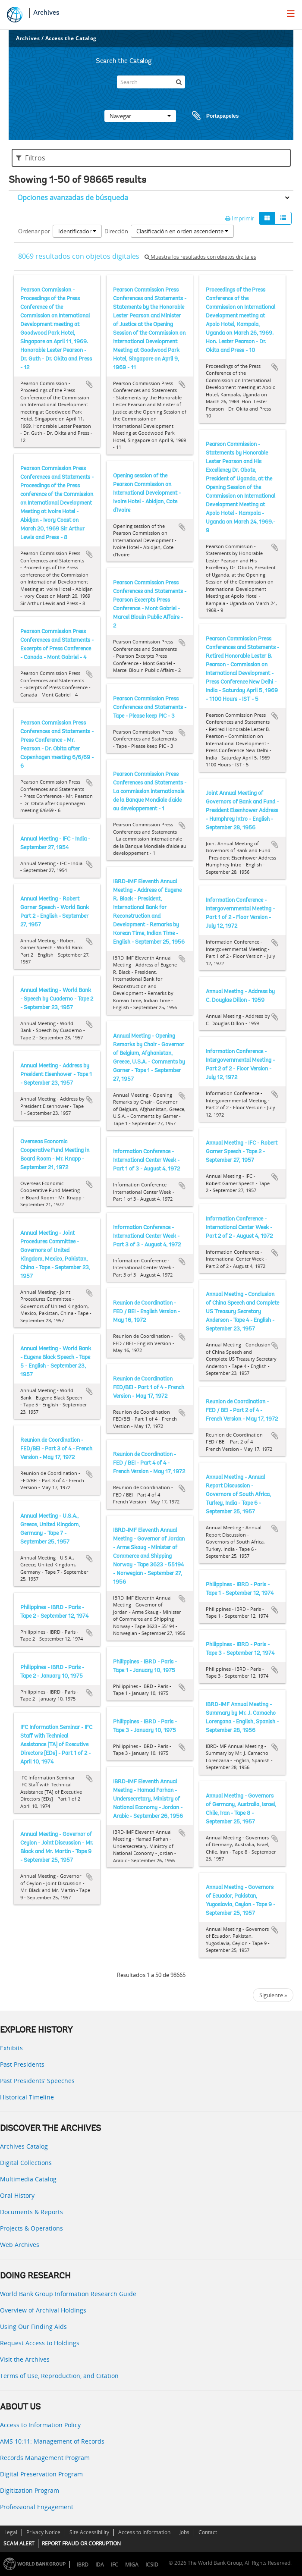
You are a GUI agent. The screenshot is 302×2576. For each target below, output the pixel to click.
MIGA (131, 2564)
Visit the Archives (25, 2359)
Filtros (30, 158)
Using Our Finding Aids (33, 2326)
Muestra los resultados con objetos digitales (200, 256)
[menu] (291, 13)
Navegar (140, 116)
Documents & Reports (31, 2212)
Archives (46, 12)
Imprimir (239, 218)
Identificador (77, 231)
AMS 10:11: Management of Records (52, 2441)
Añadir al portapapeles (89, 384)
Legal (10, 2532)
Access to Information (144, 2532)
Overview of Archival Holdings (43, 2310)
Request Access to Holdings (39, 2343)
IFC (114, 2564)
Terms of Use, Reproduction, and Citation (59, 2376)
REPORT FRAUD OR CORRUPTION (81, 2543)
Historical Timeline (27, 2097)
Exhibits (11, 2048)
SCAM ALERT (19, 2543)
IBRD (82, 2564)
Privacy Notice (43, 2532)
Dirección (116, 231)
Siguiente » (273, 1995)
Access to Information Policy (40, 2425)
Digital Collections (26, 2163)
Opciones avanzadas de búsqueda (72, 197)
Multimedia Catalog (28, 2179)
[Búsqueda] (178, 81)
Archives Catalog (24, 2146)
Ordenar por (34, 231)
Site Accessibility (89, 2532)
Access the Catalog (71, 38)
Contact (207, 2532)
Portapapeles (207, 116)
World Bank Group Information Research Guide (68, 2294)
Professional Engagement (36, 2507)
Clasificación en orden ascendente (182, 231)
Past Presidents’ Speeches (37, 2081)
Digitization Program (29, 2490)
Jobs (184, 2532)
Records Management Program (45, 2458)
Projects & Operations (31, 2228)
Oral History (17, 2195)
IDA (99, 2564)
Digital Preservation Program (41, 2474)
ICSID (151, 2564)
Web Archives (19, 2244)
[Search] (151, 81)
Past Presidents (22, 2064)
